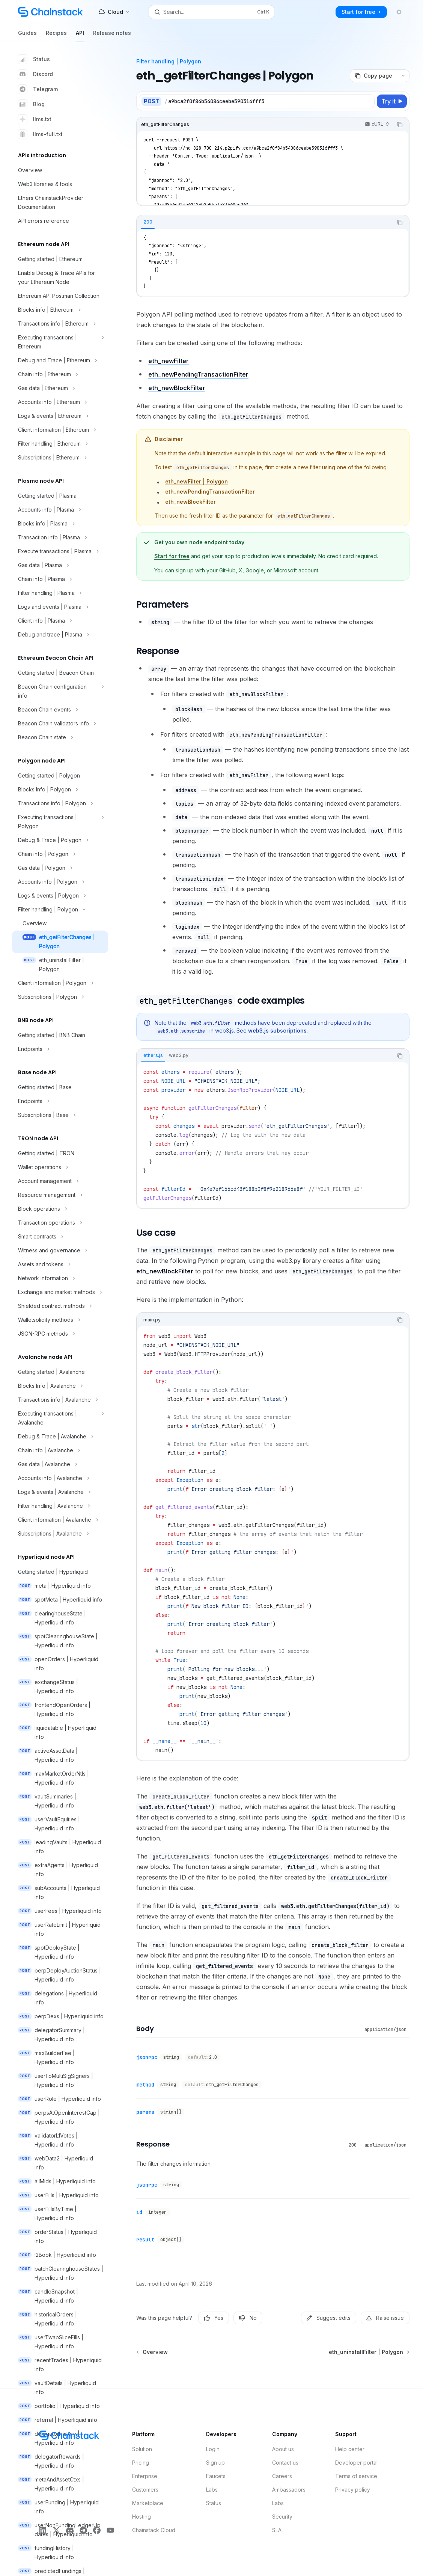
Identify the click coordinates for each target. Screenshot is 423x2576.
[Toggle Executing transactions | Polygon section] (60, 822)
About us (283, 2449)
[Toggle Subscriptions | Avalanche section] (60, 1533)
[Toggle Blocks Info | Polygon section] (60, 789)
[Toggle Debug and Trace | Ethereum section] (60, 360)
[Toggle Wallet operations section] (60, 1167)
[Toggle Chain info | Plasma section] (60, 579)
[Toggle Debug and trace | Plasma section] (60, 634)
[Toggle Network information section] (60, 1278)
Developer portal (356, 2462)
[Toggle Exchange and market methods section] (60, 1292)
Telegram (38, 89)
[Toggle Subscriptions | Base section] (60, 1115)
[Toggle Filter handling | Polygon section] (60, 909)
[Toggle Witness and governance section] (60, 1250)
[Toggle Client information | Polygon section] (60, 983)
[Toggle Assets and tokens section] (60, 1264)
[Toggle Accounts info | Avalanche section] (60, 1478)
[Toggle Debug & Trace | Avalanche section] (60, 1436)
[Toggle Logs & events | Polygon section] (60, 895)
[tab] (148, 222)
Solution (142, 2449)
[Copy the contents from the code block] (400, 124)
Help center (349, 2449)
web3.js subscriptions (277, 1030)
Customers (145, 2489)
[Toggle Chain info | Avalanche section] (60, 1450)
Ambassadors (289, 2489)
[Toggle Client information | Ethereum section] (60, 430)
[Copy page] (373, 75)
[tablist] (264, 222)
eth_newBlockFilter (176, 388)
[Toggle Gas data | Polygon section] (60, 868)
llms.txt (34, 119)
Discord (35, 74)
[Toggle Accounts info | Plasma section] (60, 509)
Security (282, 2516)
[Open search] (211, 12)
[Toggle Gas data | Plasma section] (60, 565)
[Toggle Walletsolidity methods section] (60, 1320)
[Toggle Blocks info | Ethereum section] (60, 310)
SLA (276, 2530)
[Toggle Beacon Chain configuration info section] (60, 691)
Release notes (112, 36)
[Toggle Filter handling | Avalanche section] (60, 1506)
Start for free (172, 556)
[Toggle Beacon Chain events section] (60, 709)
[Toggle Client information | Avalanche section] (60, 1520)
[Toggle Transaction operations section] (60, 1222)
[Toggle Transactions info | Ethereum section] (60, 323)
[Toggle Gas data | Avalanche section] (60, 1464)
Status (34, 59)
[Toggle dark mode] (399, 12)
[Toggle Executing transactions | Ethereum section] (60, 342)
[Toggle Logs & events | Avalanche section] (60, 1492)
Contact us (285, 2462)
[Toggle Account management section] (60, 1181)
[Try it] (392, 101)
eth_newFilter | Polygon (196, 481)
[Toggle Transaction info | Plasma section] (60, 537)
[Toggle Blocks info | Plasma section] (60, 523)
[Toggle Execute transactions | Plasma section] (60, 551)
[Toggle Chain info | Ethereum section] (60, 374)
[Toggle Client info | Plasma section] (60, 620)
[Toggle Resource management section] (60, 1195)
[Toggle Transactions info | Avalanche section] (60, 1400)
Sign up (215, 2462)
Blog (31, 104)
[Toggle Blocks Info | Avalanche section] (60, 1386)
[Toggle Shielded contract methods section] (60, 1306)
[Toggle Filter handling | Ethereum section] (60, 443)
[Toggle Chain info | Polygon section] (60, 854)
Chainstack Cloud (153, 2530)
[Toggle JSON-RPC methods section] (60, 1334)
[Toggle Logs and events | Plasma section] (60, 607)
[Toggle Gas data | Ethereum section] (60, 388)
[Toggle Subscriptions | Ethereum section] (60, 457)
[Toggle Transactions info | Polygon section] (60, 803)
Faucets (216, 2476)
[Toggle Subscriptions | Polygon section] (60, 997)
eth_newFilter (168, 361)
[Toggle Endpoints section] (60, 1049)
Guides (27, 36)
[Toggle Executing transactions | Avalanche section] (60, 1418)
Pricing (140, 2462)
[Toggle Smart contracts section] (60, 1236)
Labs (212, 2489)
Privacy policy (352, 2489)
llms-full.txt (40, 134)
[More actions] (403, 75)
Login (213, 2449)
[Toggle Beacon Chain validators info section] (60, 723)
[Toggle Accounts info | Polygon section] (60, 882)
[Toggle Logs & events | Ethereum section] (60, 416)
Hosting (141, 2516)
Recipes (56, 36)
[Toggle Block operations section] (60, 1209)
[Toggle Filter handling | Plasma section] (60, 593)
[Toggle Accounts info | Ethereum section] (60, 402)
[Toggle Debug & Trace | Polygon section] (60, 840)
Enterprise (144, 2476)
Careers (282, 2476)
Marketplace (147, 2503)
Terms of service (356, 2476)
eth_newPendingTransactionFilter (198, 374)
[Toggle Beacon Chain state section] (60, 737)
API (80, 36)
